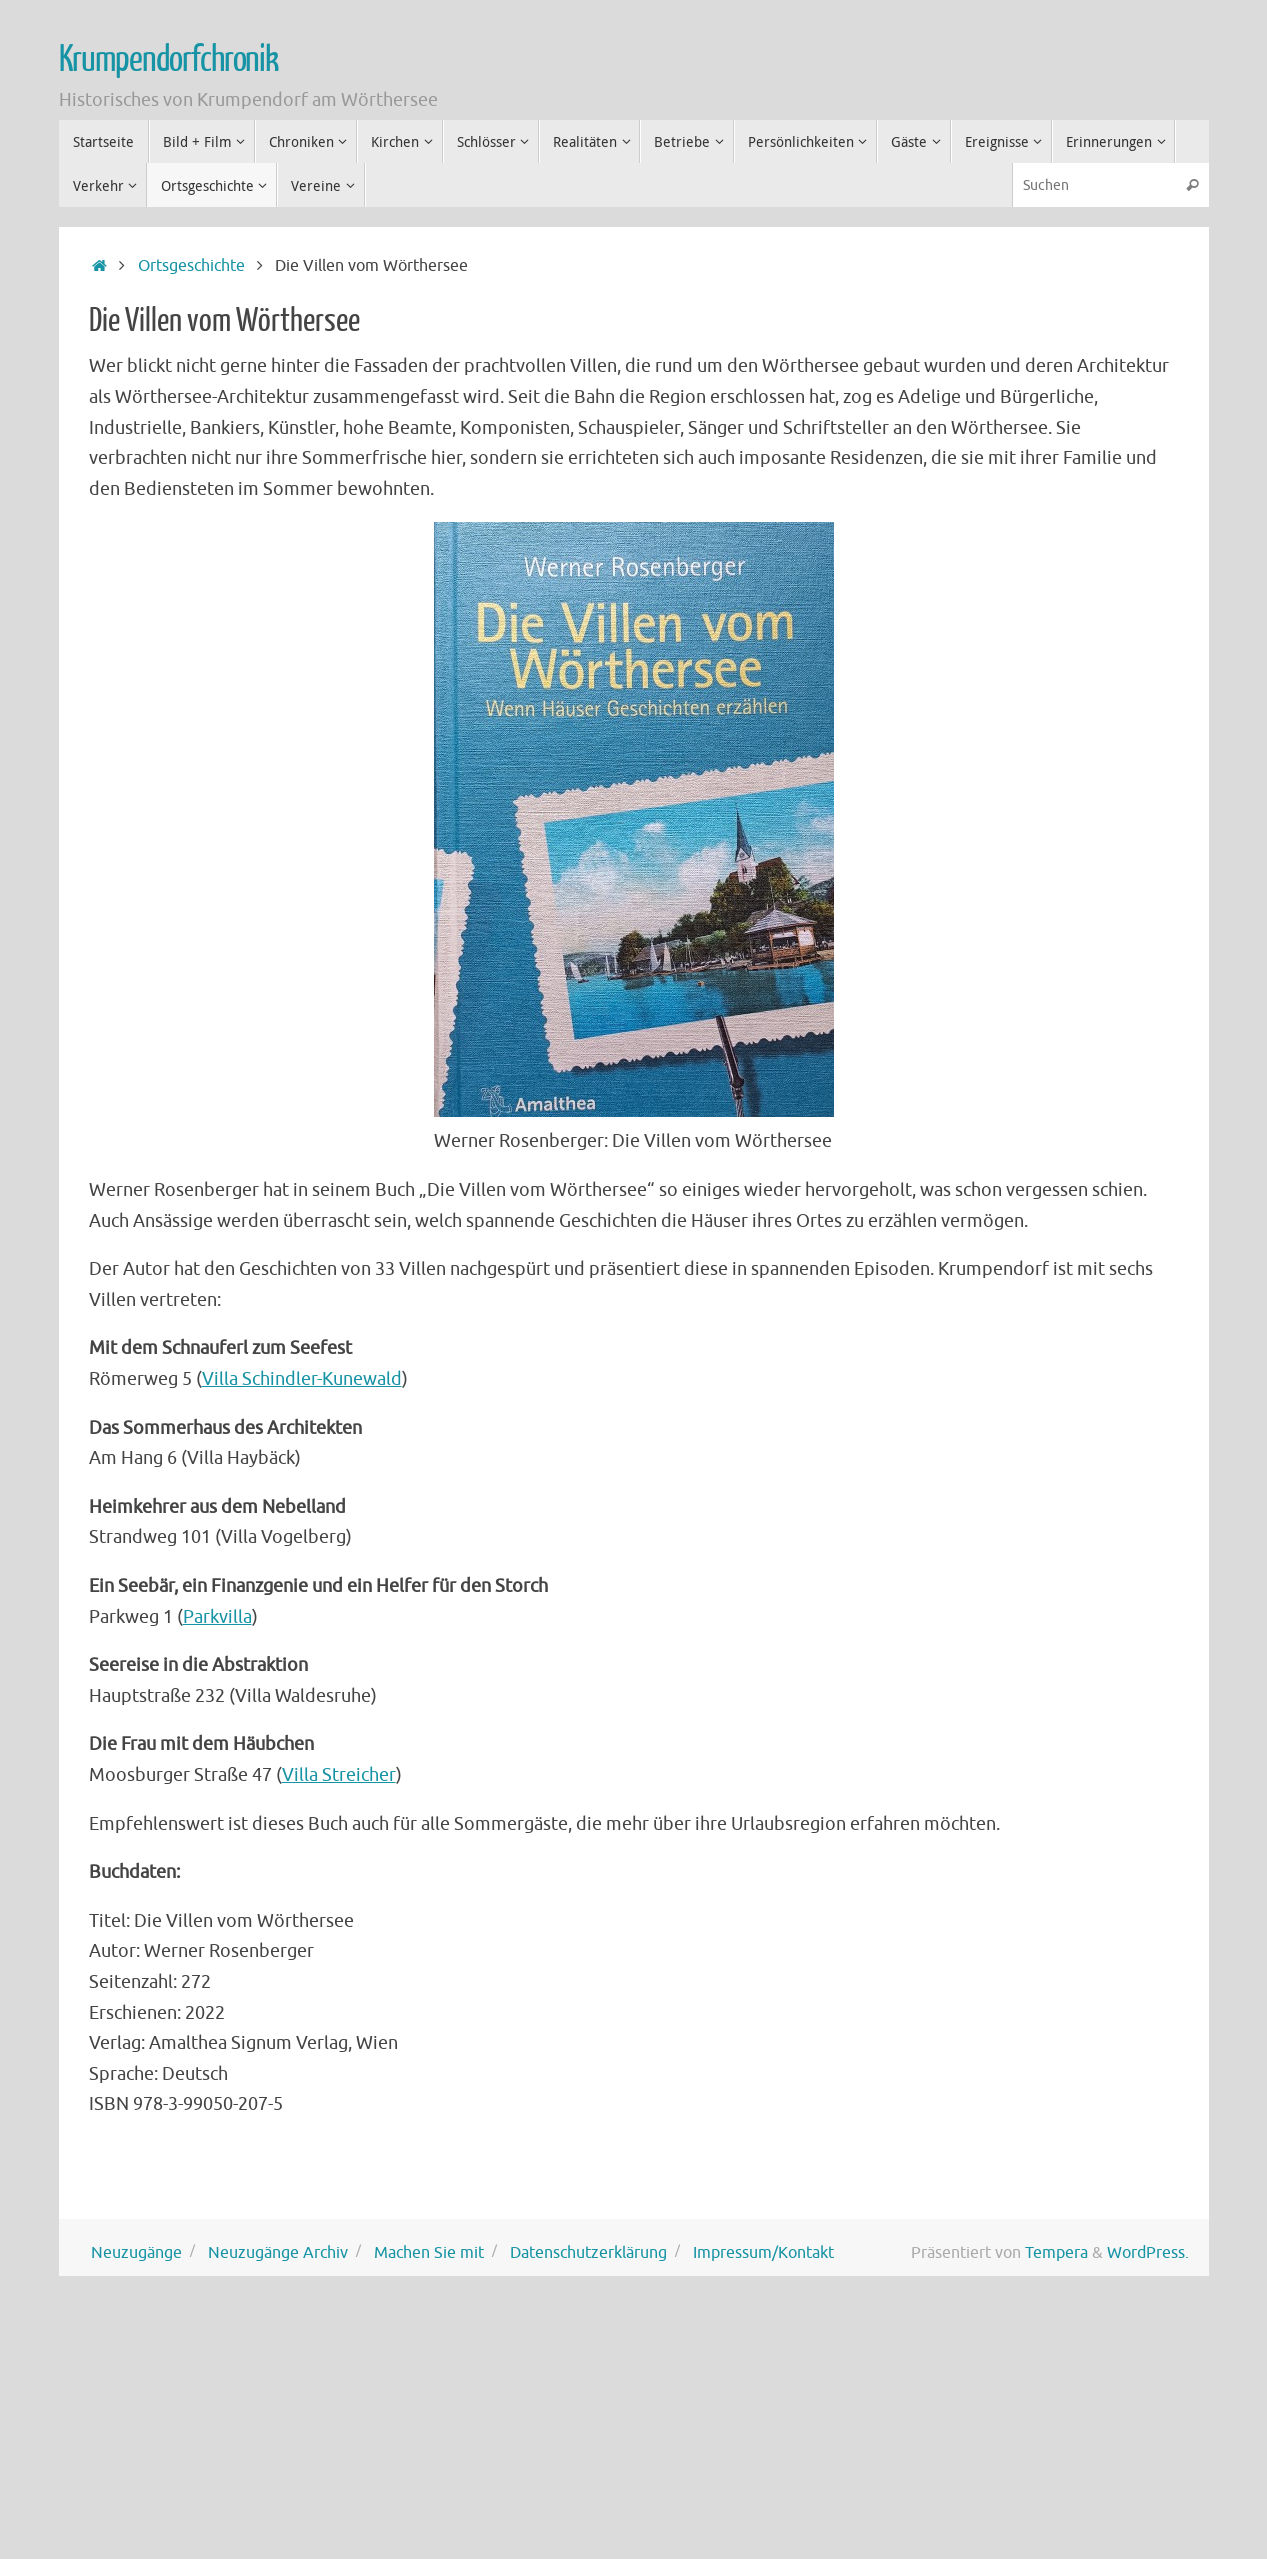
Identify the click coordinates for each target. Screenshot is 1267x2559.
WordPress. (1148, 2252)
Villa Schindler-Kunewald (302, 1379)
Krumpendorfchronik (168, 60)
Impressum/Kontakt (763, 2252)
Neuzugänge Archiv (278, 2252)
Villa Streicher (339, 1775)
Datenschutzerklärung (588, 2252)
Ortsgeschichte (191, 265)
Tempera (1056, 2252)
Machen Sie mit (429, 2252)
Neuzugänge (136, 2252)
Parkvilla (217, 1617)
